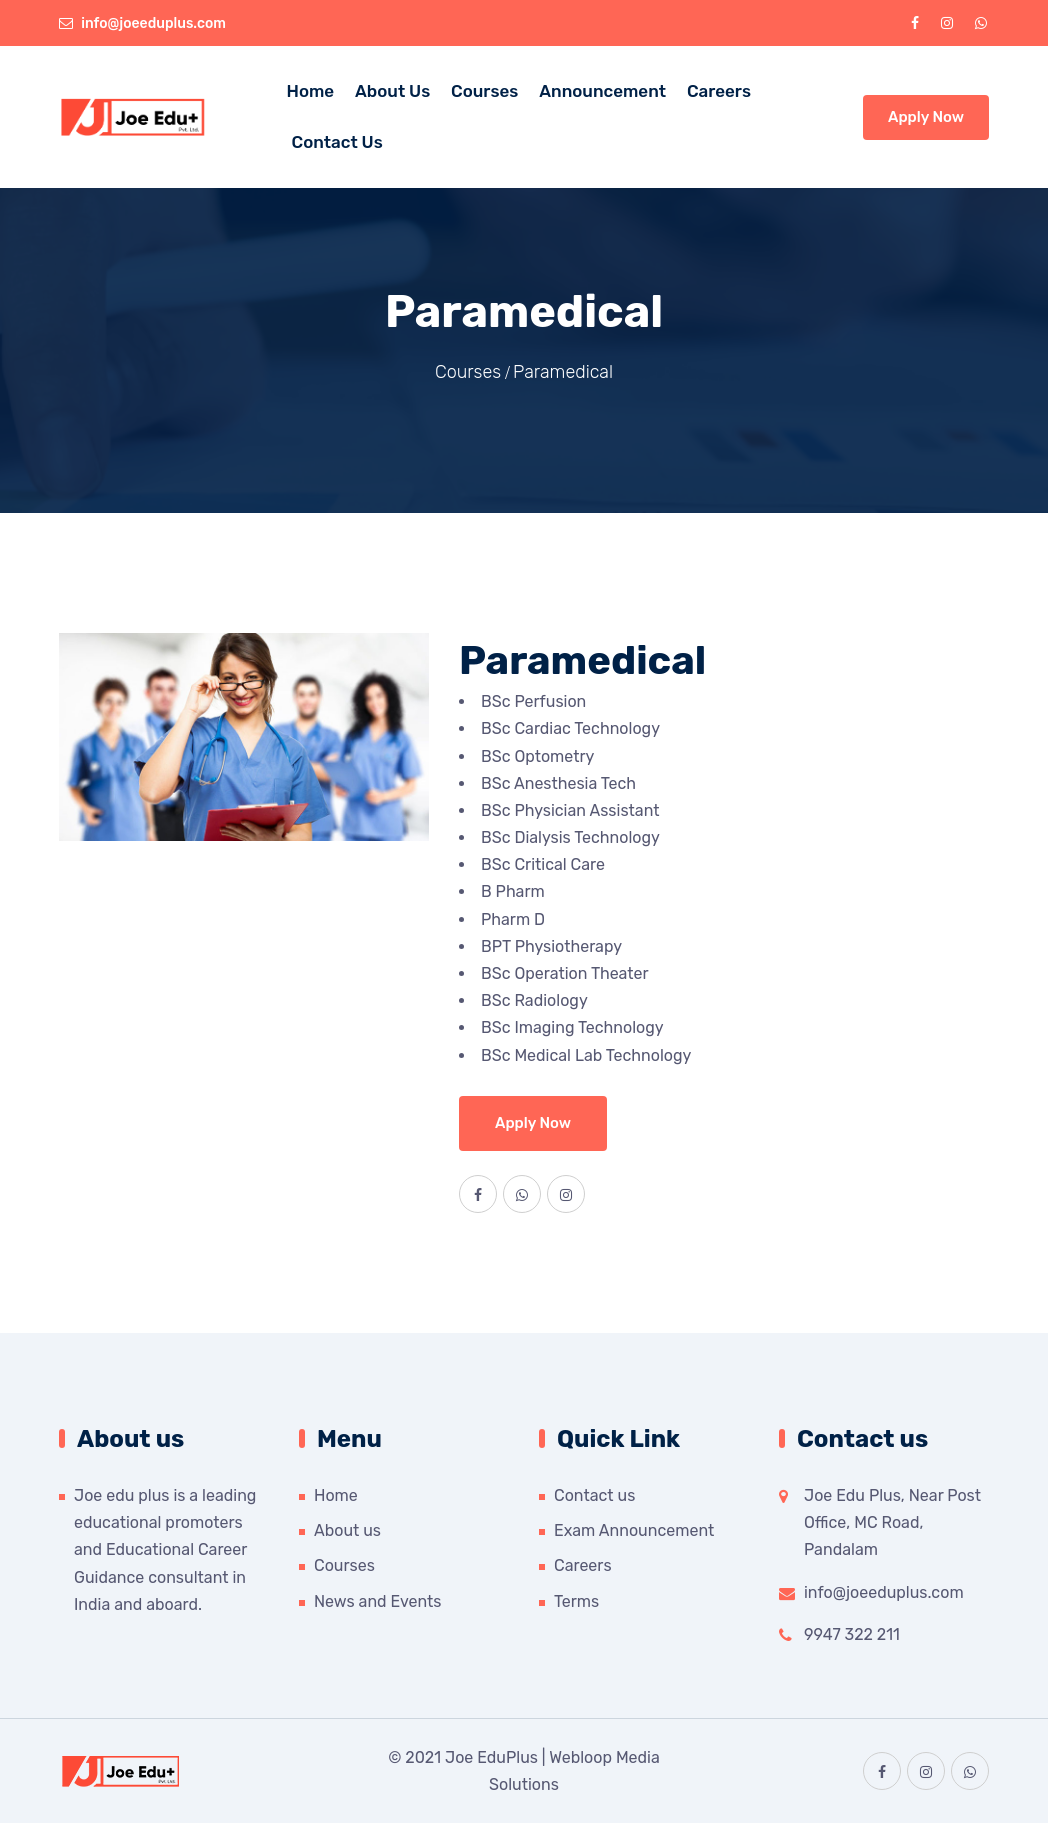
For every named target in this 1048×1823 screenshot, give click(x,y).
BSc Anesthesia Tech (558, 783)
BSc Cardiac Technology (570, 728)
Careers (719, 91)
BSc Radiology (534, 1000)
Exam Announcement (634, 1530)
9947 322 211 (852, 1634)
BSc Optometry (537, 756)
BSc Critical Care (543, 864)
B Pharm (513, 891)
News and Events (378, 1601)
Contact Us (337, 142)
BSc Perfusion (533, 701)
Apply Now (926, 117)
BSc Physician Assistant (570, 810)
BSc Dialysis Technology (570, 837)
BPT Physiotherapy (551, 946)
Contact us (594, 1495)
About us (392, 91)
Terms (576, 1601)
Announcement (602, 91)
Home (311, 91)
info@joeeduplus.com (153, 23)
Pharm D (513, 919)
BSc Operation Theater (565, 973)
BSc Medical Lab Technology (586, 1055)
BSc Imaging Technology (572, 1027)
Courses (484, 91)
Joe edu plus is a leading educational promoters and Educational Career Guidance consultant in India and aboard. (165, 1550)
